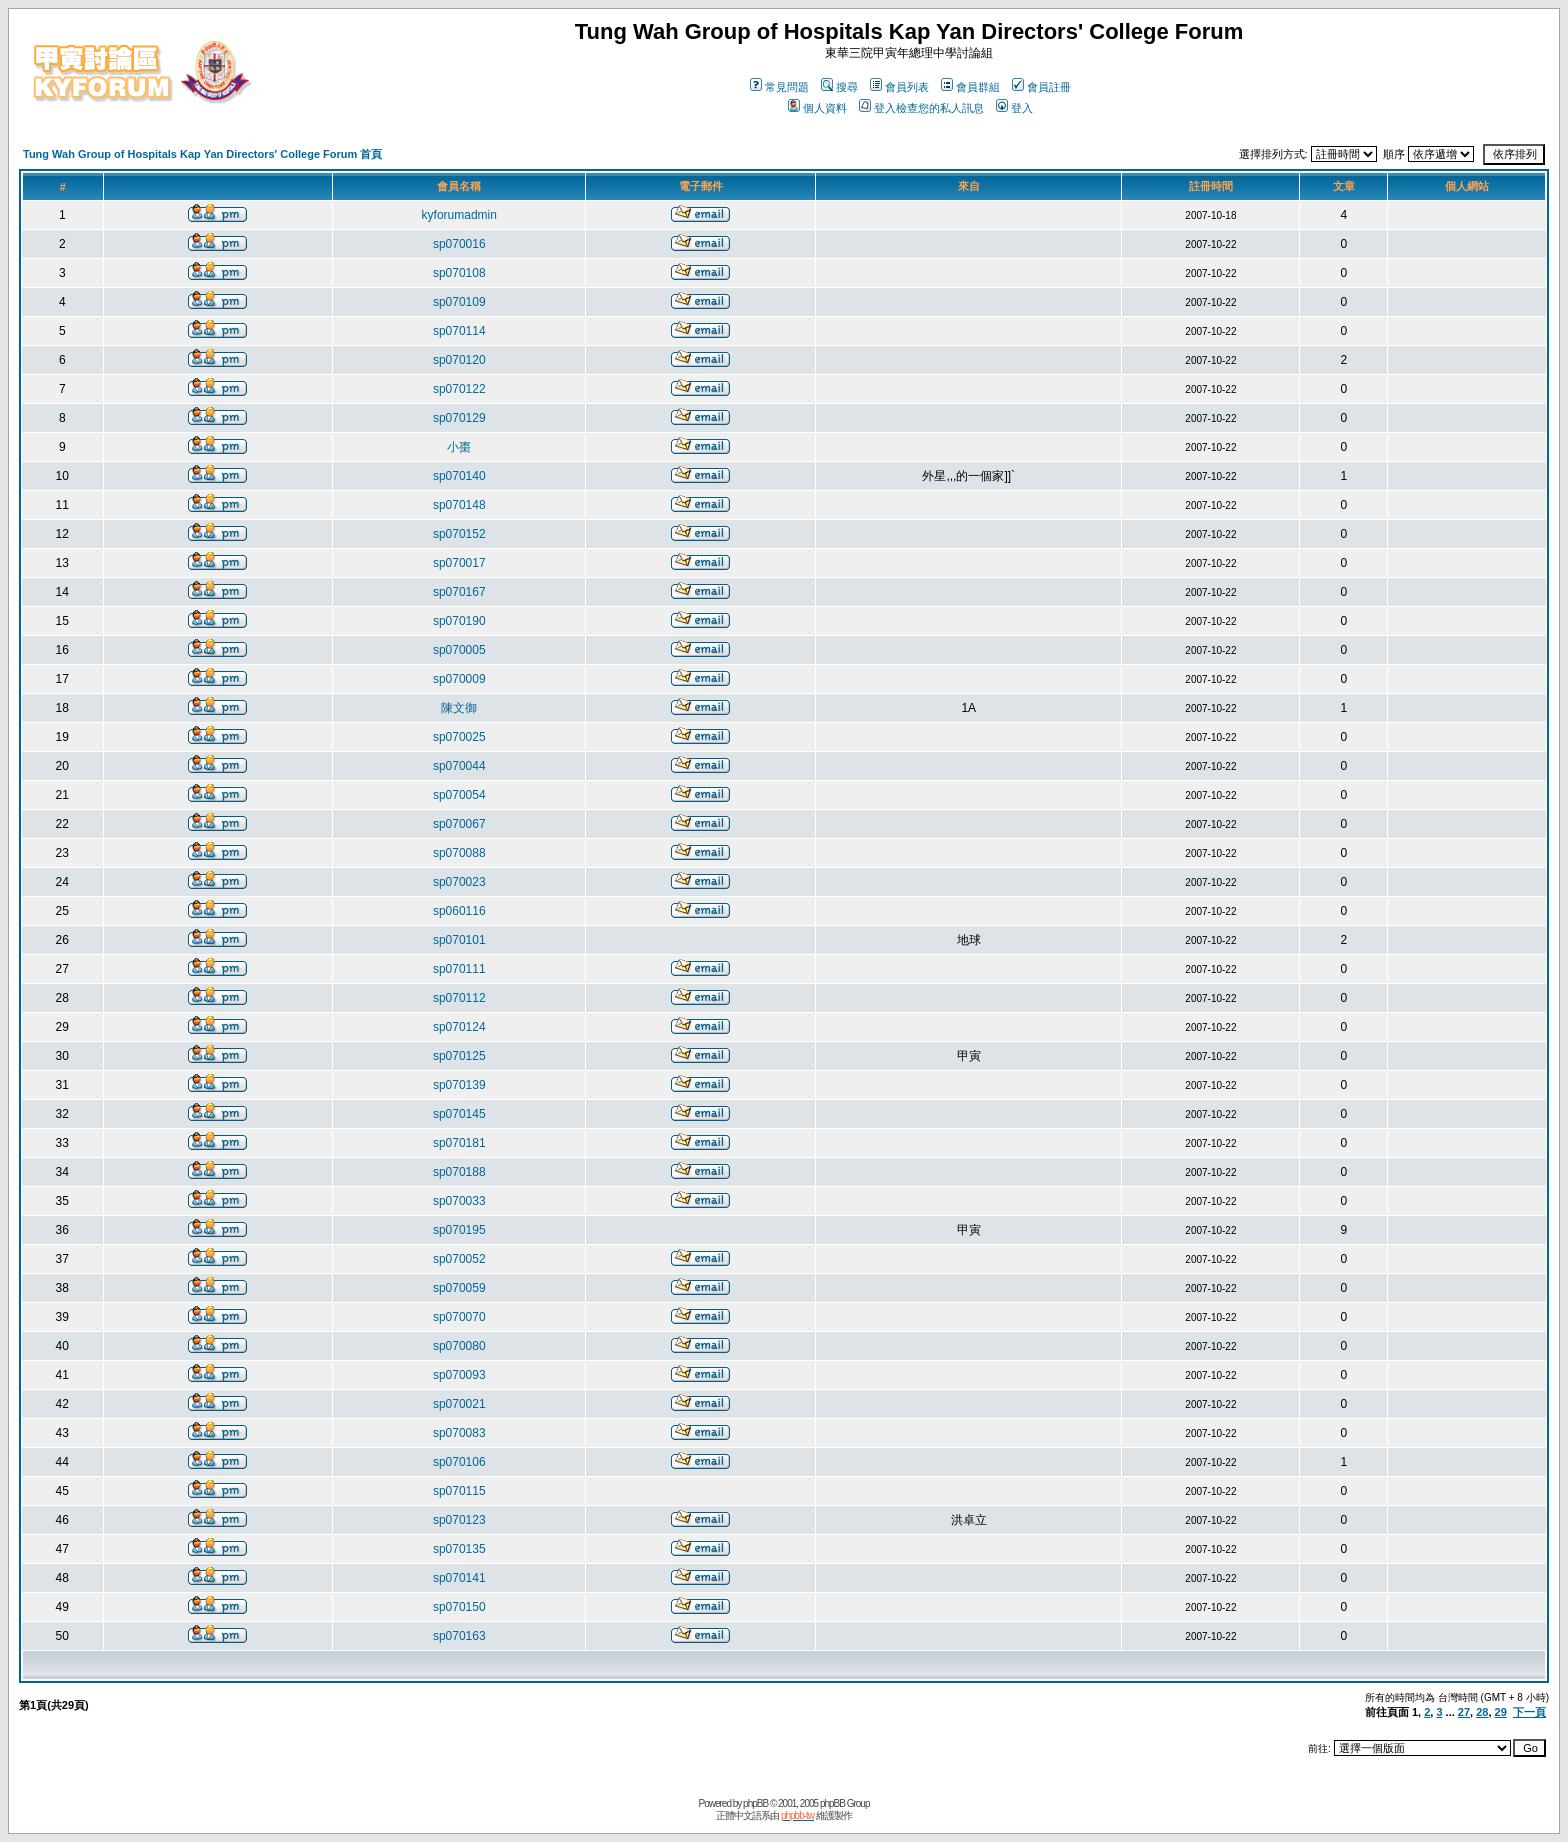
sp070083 (459, 1433)
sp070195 (459, 1230)
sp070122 (459, 389)
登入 (1014, 108)
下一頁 (1529, 1712)
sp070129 (459, 418)
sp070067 (459, 824)
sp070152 (459, 534)
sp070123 (459, 1520)
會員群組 (970, 87)
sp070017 (459, 563)
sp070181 (459, 1143)
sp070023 (459, 882)
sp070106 (459, 1462)
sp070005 (459, 650)
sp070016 (459, 244)
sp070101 (459, 940)
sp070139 (459, 1085)
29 (1501, 1712)
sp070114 (459, 331)
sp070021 (459, 1404)
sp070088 (459, 853)
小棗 (459, 447)
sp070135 (459, 1549)
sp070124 (459, 1027)
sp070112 (459, 998)
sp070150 (459, 1607)
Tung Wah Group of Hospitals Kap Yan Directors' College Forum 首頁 (202, 154)
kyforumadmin (459, 215)
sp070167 (459, 592)
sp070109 (459, 302)
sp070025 (459, 737)
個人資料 (817, 108)
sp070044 (459, 766)
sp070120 (459, 360)
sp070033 (459, 1201)
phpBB (755, 1803)
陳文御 (459, 708)
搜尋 (839, 87)
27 (1464, 1712)
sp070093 (459, 1375)
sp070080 (459, 1346)
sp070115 (459, 1491)
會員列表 (899, 87)
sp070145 (459, 1114)
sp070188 (459, 1172)
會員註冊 (1041, 87)
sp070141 (459, 1578)
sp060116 (459, 911)
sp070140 (459, 476)
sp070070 (459, 1317)
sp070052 (459, 1259)
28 (1482, 1712)
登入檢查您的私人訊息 (921, 108)
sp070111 (459, 969)
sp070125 (459, 1056)
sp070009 (459, 679)
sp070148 (459, 505)
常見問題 (779, 87)
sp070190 (459, 621)
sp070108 (459, 273)
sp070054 (459, 795)
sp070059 (459, 1288)
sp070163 (459, 1636)
